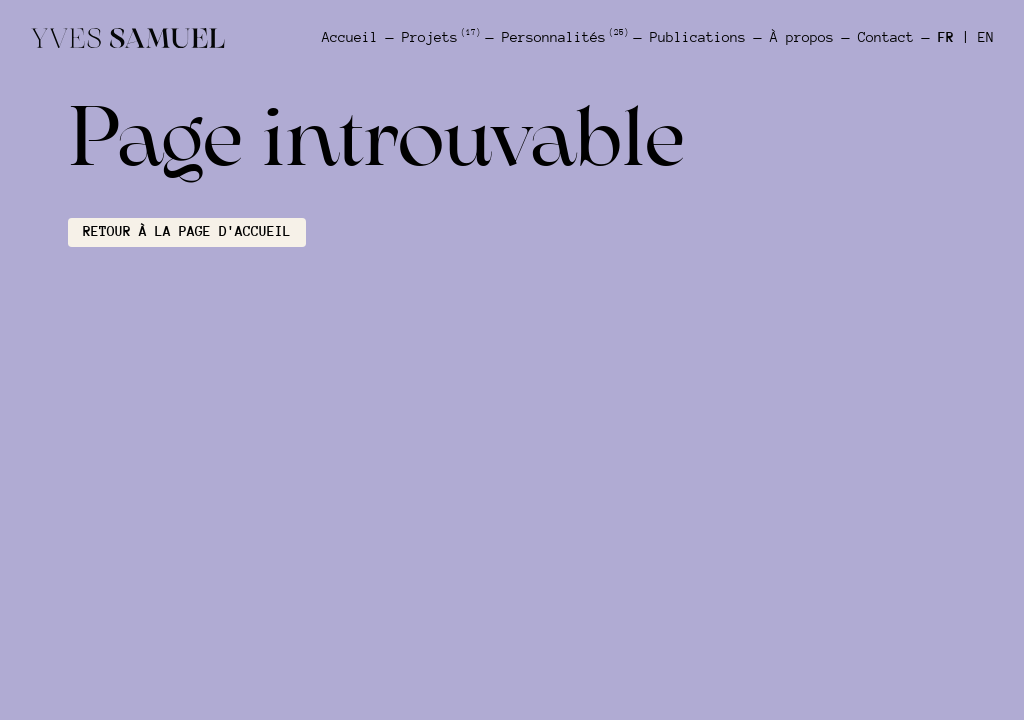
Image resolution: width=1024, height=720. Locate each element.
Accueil (350, 37)
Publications (698, 37)
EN (986, 37)
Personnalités (564, 37)
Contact (886, 37)
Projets (440, 37)
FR (946, 37)
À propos (802, 37)
